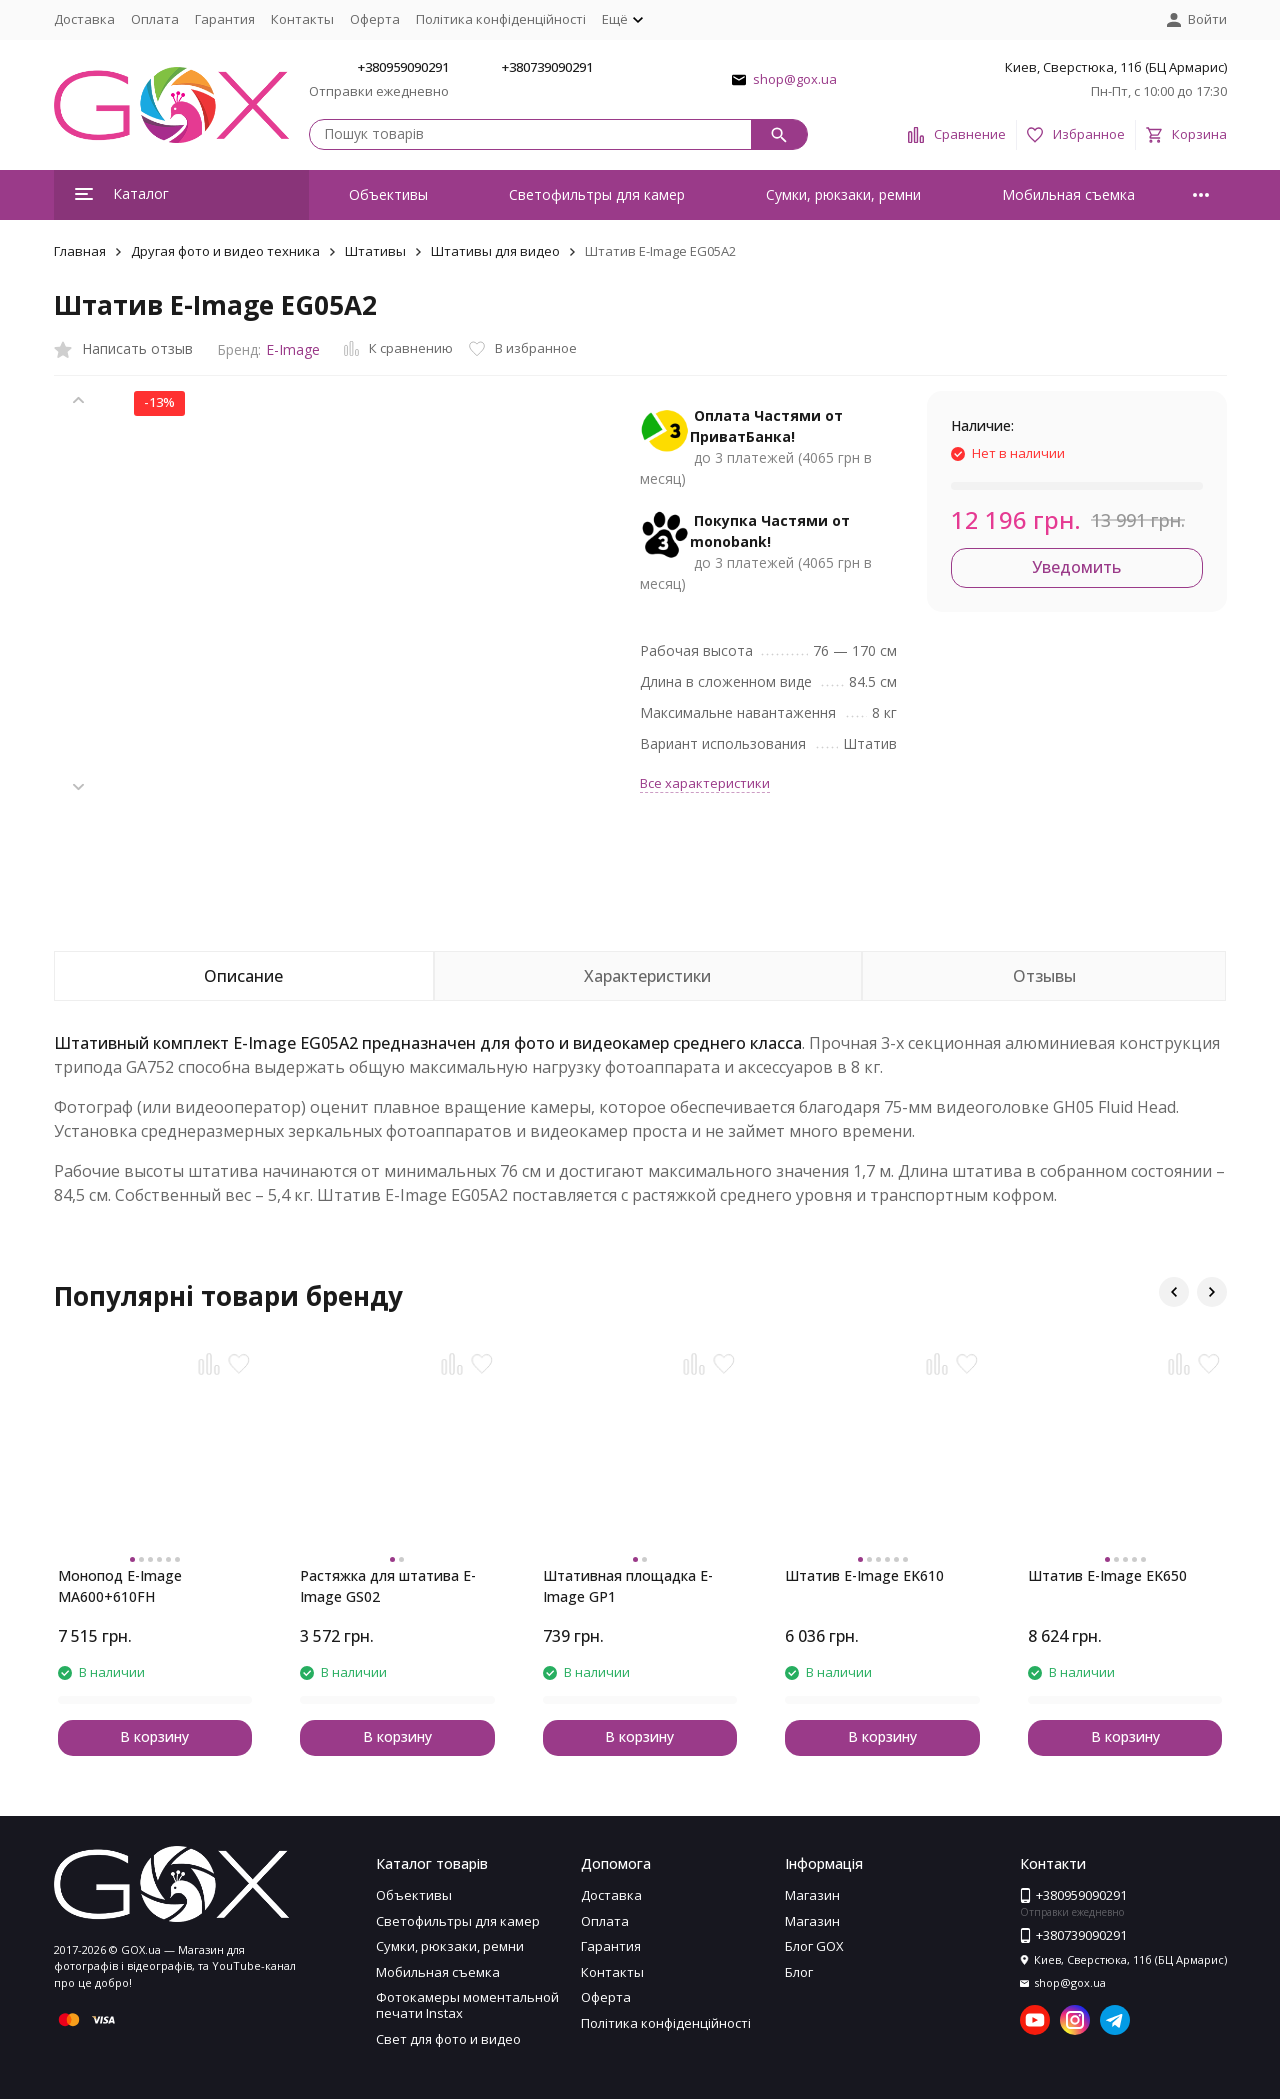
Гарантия (225, 19)
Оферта (375, 19)
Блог (799, 1972)
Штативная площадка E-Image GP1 (628, 1586)
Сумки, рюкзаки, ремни (843, 194)
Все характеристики (705, 783)
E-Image (293, 349)
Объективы (388, 194)
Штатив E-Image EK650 (1107, 1575)
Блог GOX (814, 1946)
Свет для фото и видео (448, 2039)
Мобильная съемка (1068, 194)
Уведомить (1076, 567)
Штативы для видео (495, 251)
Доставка (84, 19)
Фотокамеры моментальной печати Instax (467, 2005)
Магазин (812, 1895)
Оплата (155, 19)
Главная (80, 251)
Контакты (302, 19)
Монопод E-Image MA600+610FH (120, 1586)
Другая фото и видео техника (225, 251)
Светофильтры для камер (597, 194)
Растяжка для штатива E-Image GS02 (388, 1586)
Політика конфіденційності (501, 19)
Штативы (375, 251)
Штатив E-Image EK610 (864, 1575)
